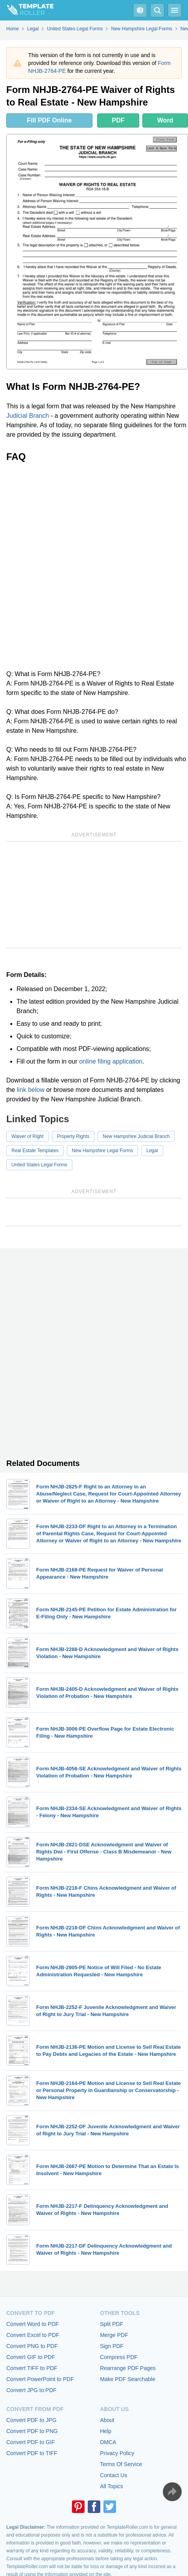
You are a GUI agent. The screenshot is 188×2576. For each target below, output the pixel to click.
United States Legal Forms (39, 1165)
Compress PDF (119, 2357)
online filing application (110, 1061)
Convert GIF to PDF (30, 2357)
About (107, 2420)
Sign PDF (111, 2346)
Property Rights (73, 1136)
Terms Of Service (121, 2464)
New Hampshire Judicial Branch (136, 1136)
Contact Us (113, 2475)
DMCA (108, 2442)
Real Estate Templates (35, 1150)
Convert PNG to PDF (32, 2346)
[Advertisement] (94, 566)
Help (105, 2431)
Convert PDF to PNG (32, 2431)
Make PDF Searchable (127, 2379)
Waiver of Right (27, 1136)
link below (30, 1089)
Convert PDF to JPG (31, 2420)
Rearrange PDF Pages (128, 2368)
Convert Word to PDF (32, 2324)
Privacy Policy (117, 2453)
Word (165, 120)
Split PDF (111, 2324)
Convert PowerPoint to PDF (40, 2379)
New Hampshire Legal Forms (102, 1150)
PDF (118, 120)
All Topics (111, 2486)
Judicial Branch (27, 415)
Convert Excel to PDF (32, 2335)
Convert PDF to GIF (30, 2442)
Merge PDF (114, 2335)
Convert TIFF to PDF (31, 2368)
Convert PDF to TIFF (31, 2453)
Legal (152, 1150)
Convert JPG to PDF (31, 2390)
